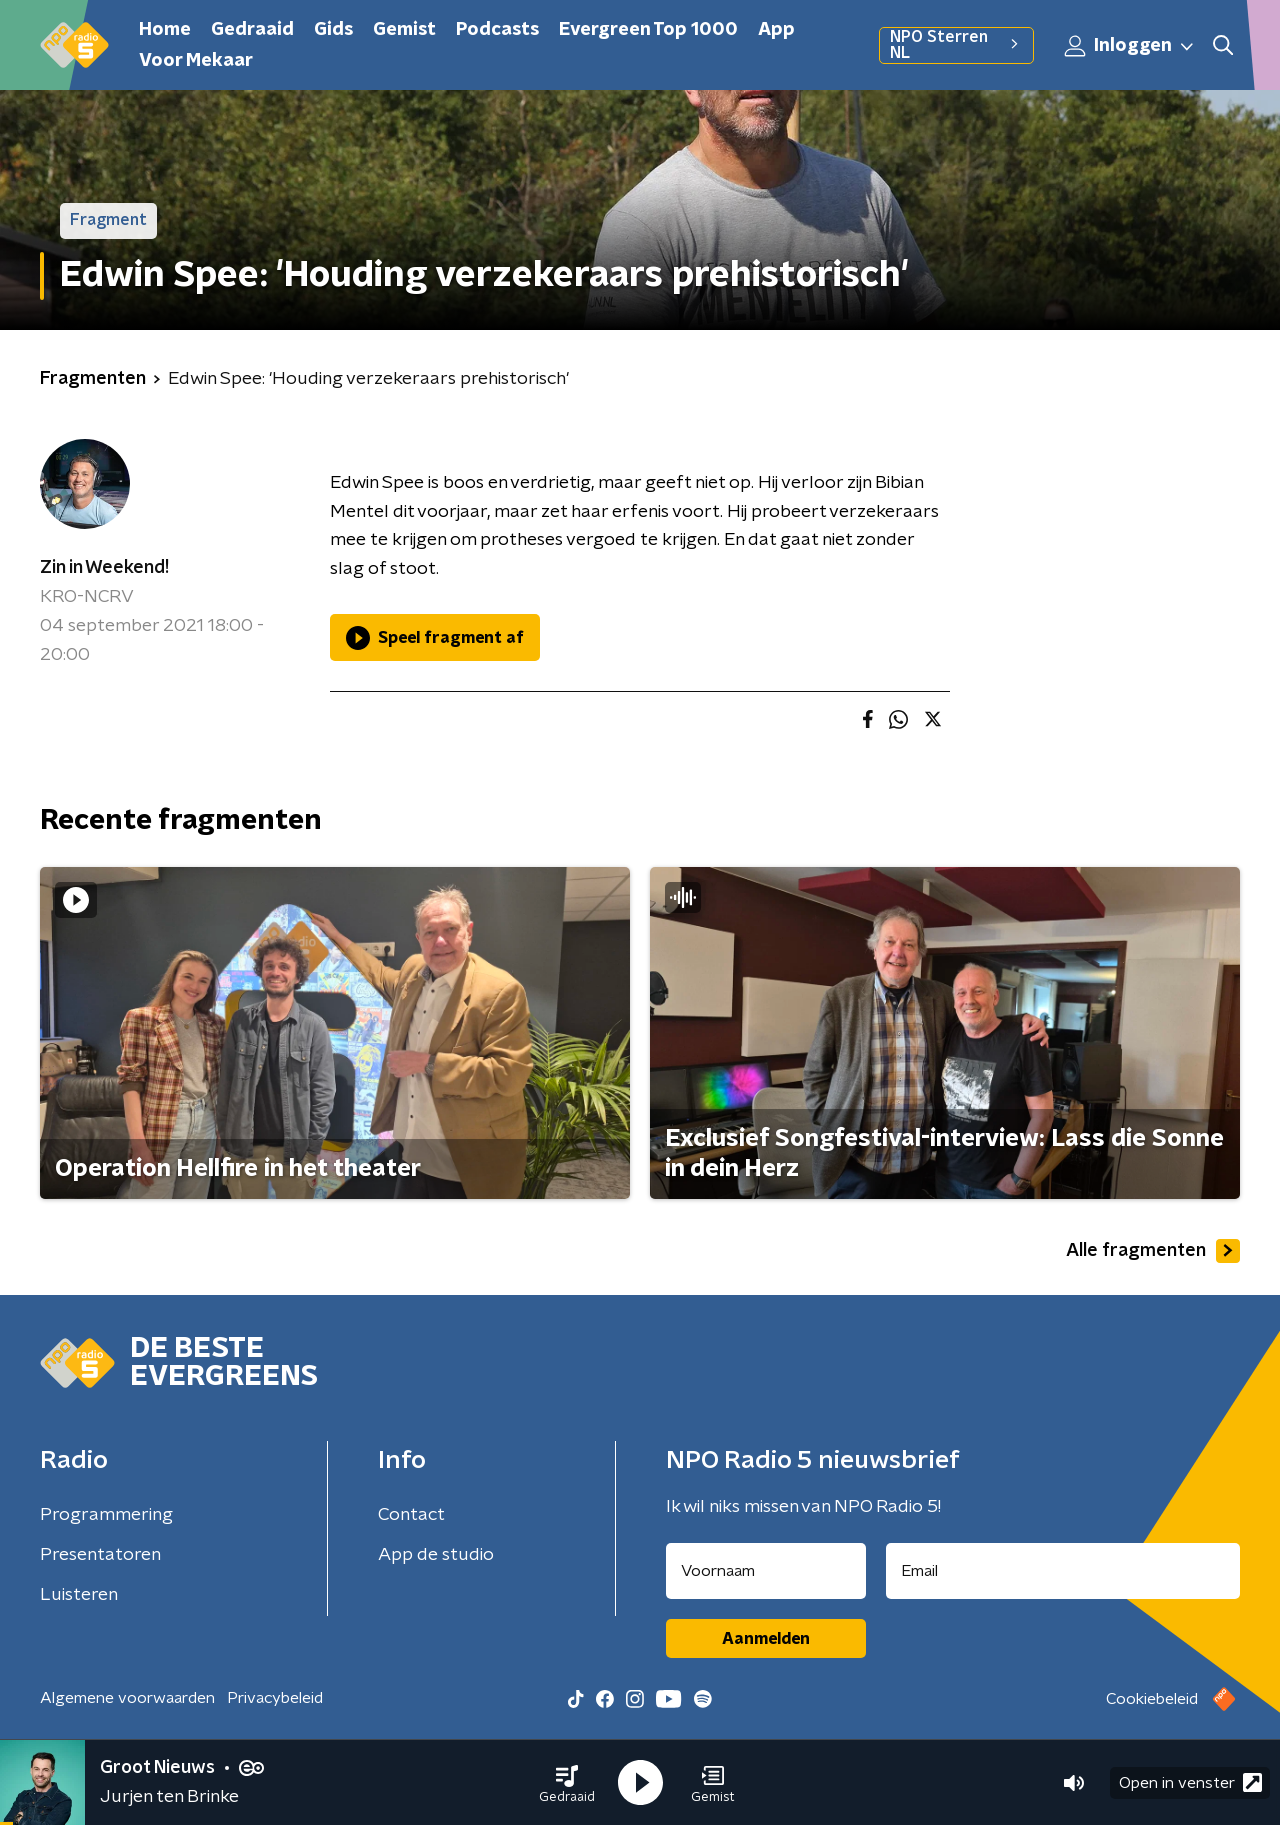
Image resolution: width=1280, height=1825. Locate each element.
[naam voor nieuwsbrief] (766, 1571)
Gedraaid (252, 30)
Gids (333, 30)
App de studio (436, 1555)
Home (165, 30)
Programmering (106, 1515)
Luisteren (79, 1595)
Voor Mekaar (196, 61)
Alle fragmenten (1153, 1251)
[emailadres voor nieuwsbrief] (1063, 1571)
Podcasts (497, 30)
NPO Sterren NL (956, 45)
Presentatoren (100, 1555)
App (776, 30)
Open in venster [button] (1190, 1782)
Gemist (404, 30)
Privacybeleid (275, 1698)
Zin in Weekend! (104, 568)
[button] (567, 1783)
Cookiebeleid (1152, 1699)
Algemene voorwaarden (127, 1698)
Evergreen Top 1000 (648, 30)
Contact (411, 1515)
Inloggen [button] (1130, 46)
